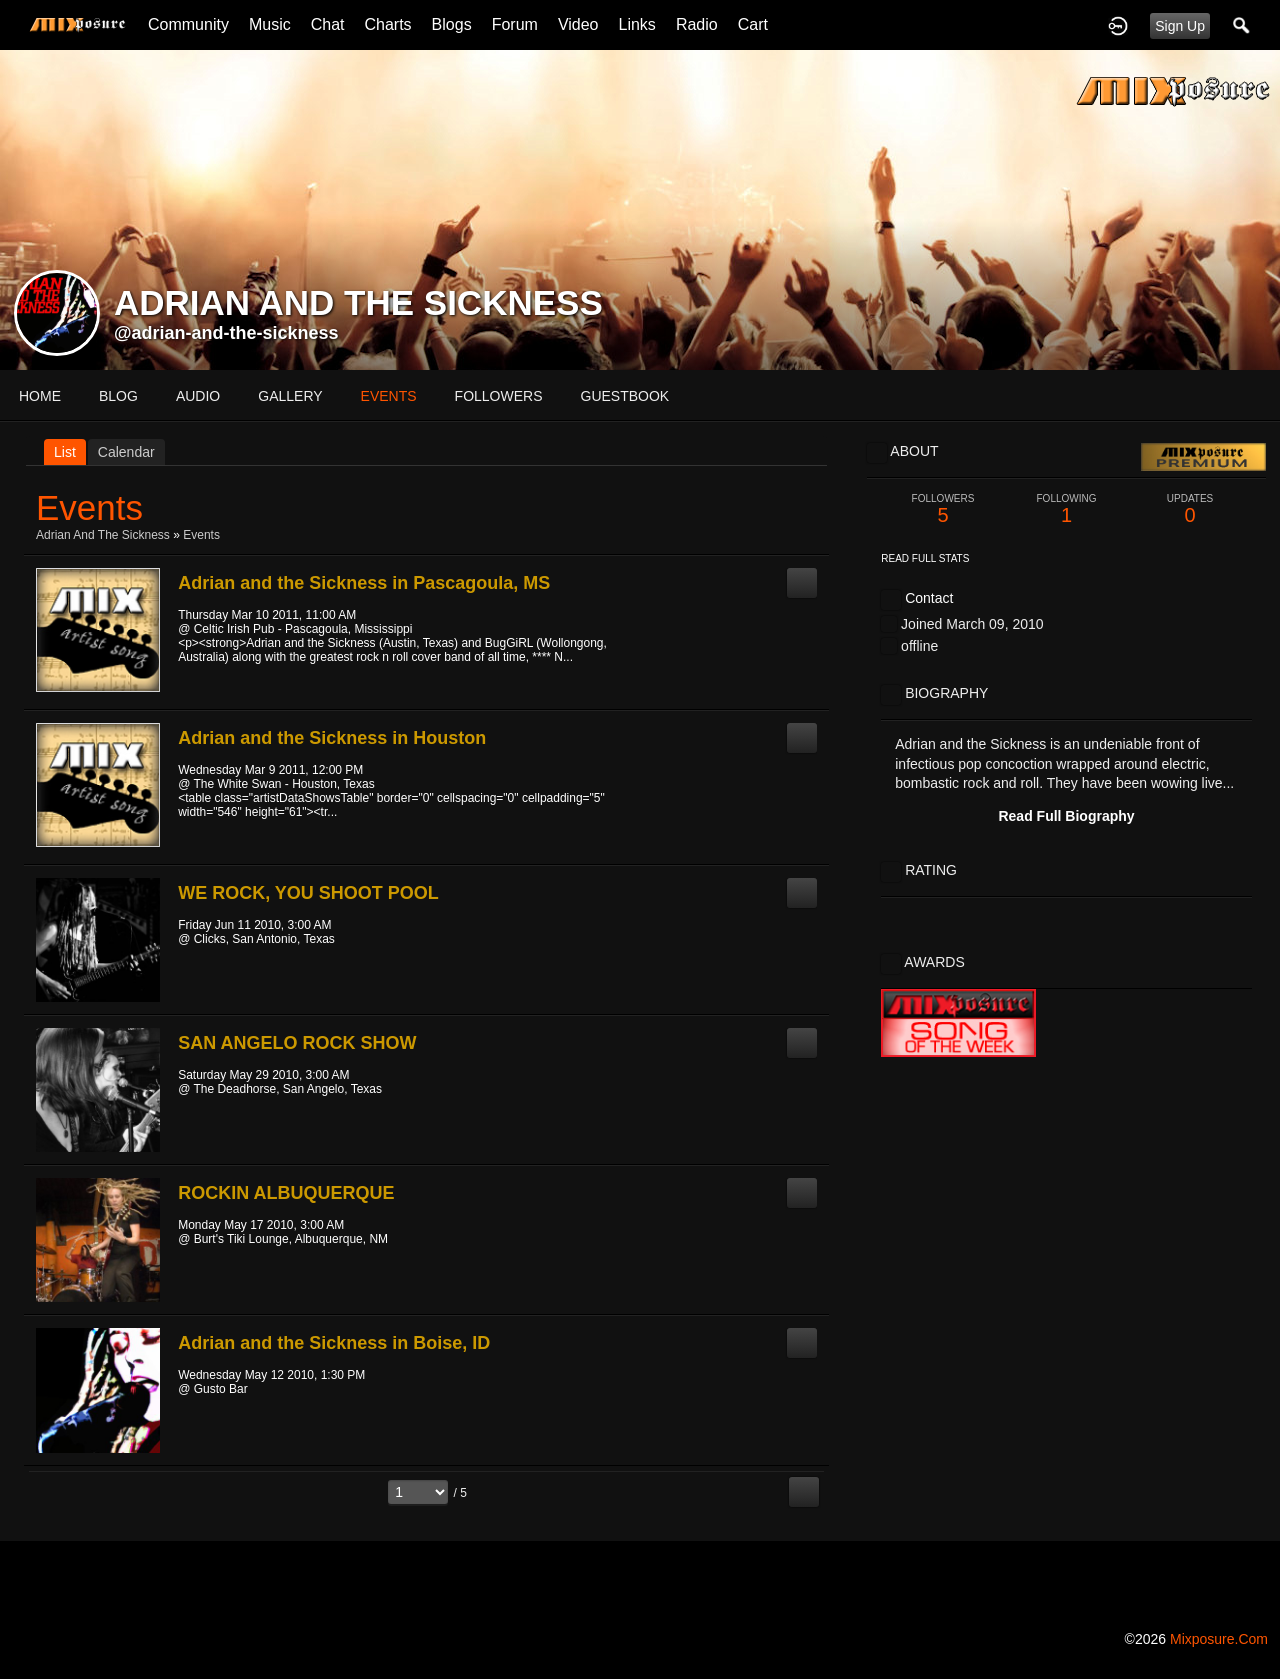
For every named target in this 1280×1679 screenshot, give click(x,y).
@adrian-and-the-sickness (226, 333)
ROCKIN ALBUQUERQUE (286, 1193)
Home (40, 396)
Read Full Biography (1066, 816)
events (389, 396)
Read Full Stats (925, 558)
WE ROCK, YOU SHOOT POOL (308, 893)
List (65, 452)
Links (637, 24)
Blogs (452, 24)
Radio (697, 24)
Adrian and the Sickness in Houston (332, 738)
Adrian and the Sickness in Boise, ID (334, 1343)
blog (118, 396)
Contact (929, 598)
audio (198, 396)
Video (578, 24)
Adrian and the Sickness (103, 535)
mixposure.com (1219, 1639)
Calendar (126, 452)
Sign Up (1180, 26)
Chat (328, 24)
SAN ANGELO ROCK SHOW (297, 1043)
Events (201, 535)
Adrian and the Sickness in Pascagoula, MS (364, 583)
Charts (387, 24)
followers (499, 396)
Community (188, 24)
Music (270, 24)
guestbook (625, 396)
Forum (515, 24)
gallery (290, 396)
